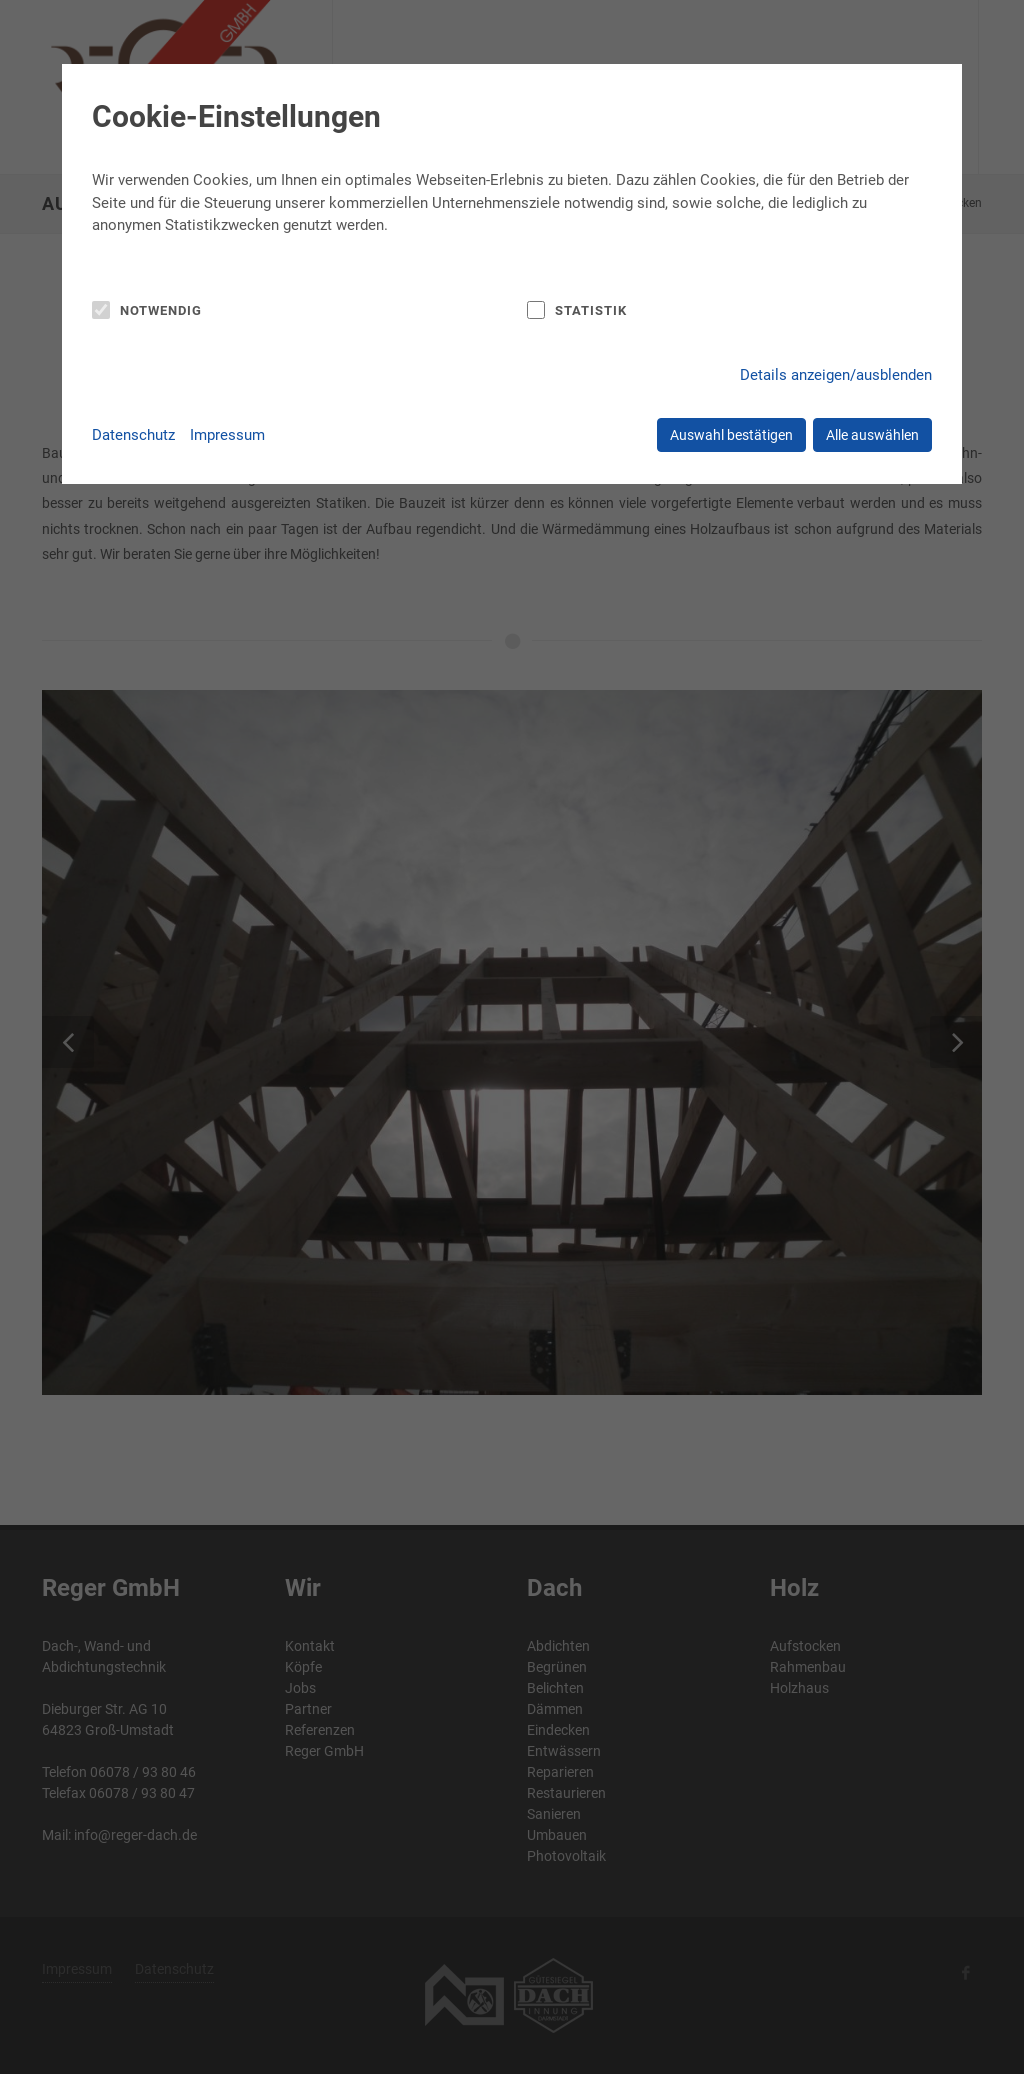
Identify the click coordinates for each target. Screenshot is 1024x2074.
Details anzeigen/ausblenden (836, 375)
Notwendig (161, 310)
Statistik (591, 310)
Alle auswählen (872, 435)
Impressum (227, 435)
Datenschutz (133, 435)
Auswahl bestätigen (731, 435)
